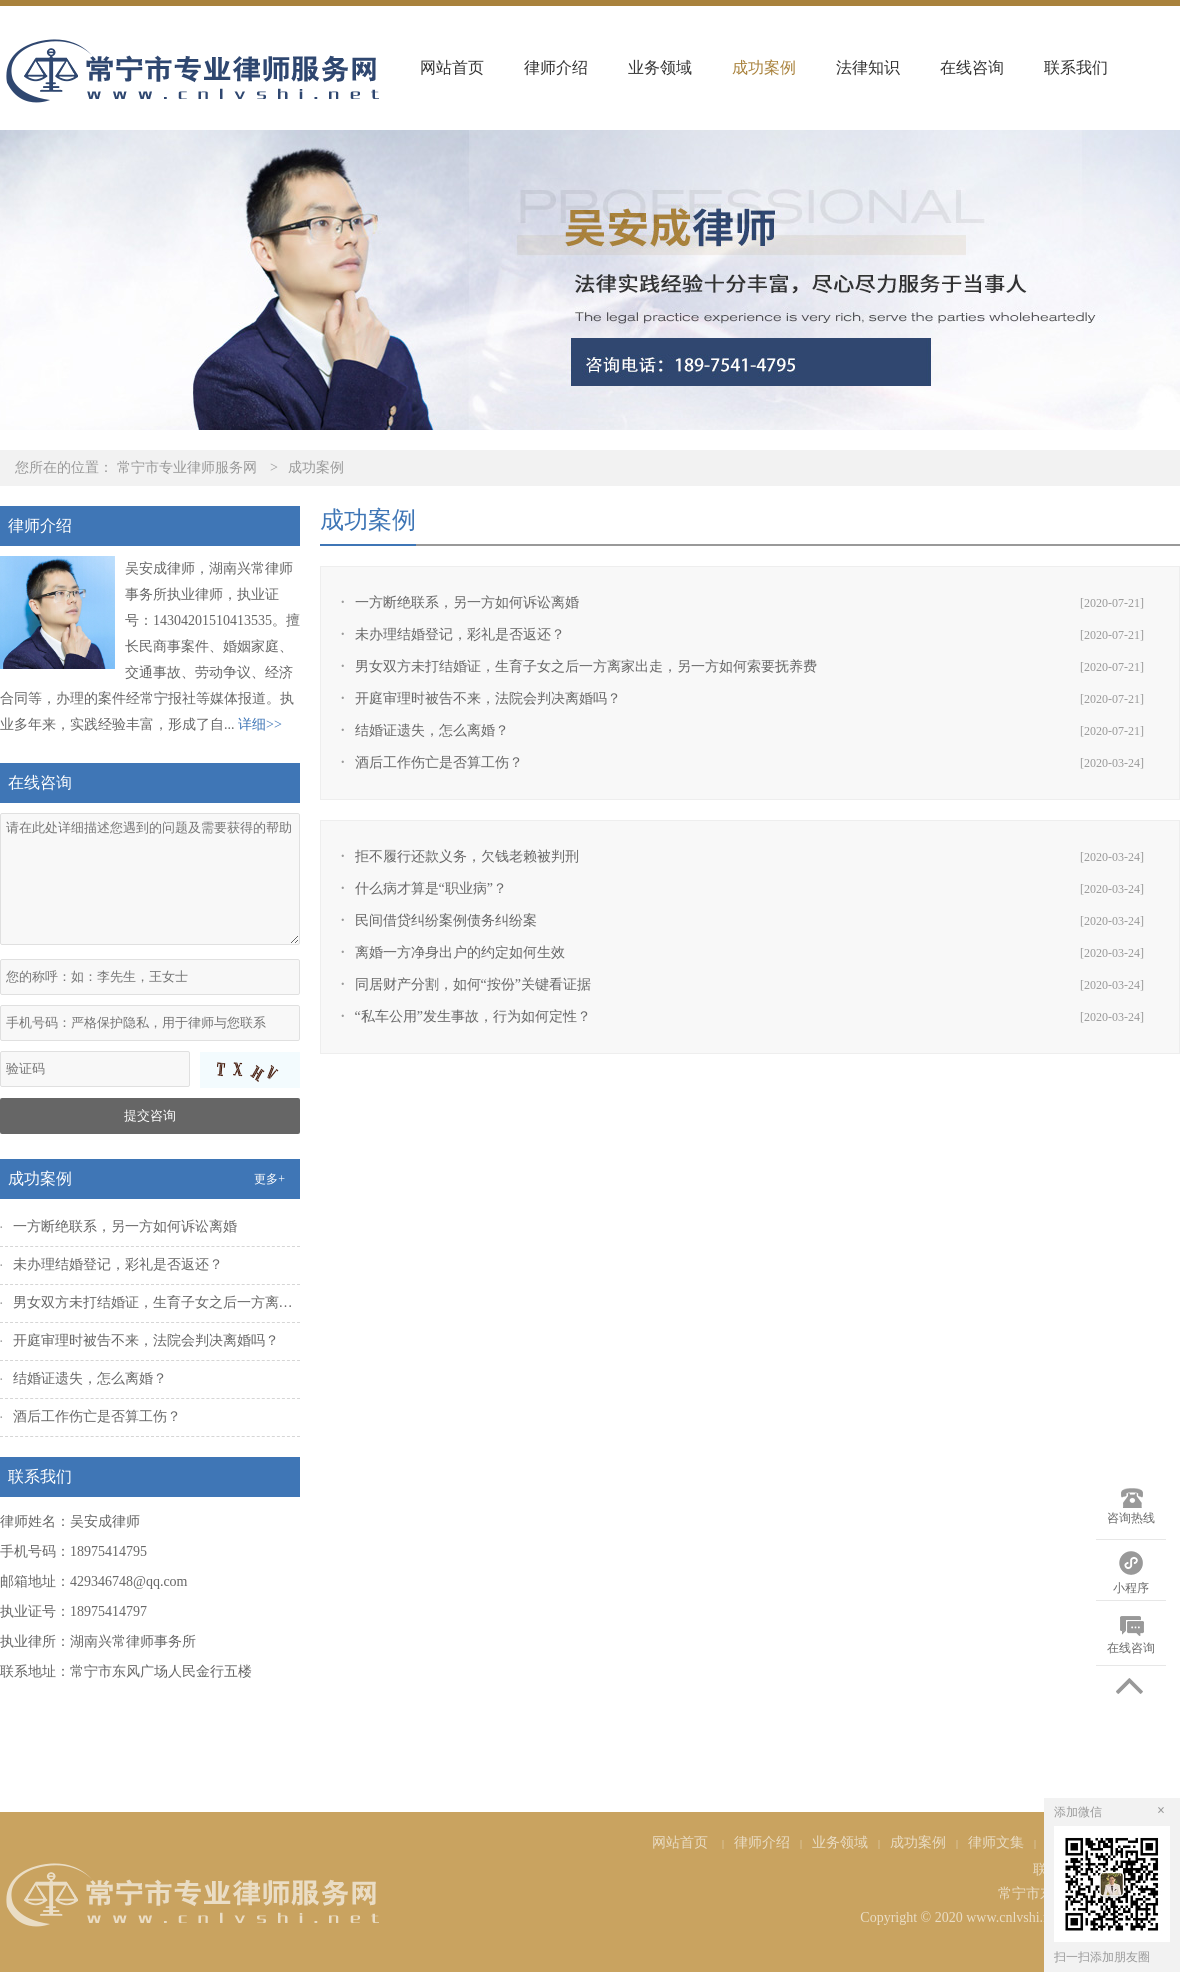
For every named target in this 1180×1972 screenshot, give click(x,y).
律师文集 (996, 1842)
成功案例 (764, 67)
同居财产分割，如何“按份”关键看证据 (473, 984)
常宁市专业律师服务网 (187, 467)
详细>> (260, 724)
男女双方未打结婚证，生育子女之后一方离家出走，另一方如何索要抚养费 (586, 666)
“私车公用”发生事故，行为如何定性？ (473, 1016)
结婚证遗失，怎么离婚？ (432, 730)
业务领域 (660, 67)
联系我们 (1076, 67)
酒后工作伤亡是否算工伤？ (439, 762)
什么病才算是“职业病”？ (431, 888)
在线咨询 (972, 67)
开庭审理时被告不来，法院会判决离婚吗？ (488, 698)
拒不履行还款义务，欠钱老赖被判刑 (467, 856)
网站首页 (452, 67)
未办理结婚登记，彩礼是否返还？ (460, 634)
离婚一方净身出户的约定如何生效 (460, 952)
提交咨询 (150, 1115)
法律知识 (868, 67)
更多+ (269, 1179)
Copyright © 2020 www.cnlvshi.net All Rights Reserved (1020, 1917)
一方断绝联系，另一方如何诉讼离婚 (467, 602)
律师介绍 (556, 67)
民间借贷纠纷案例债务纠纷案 (446, 920)
